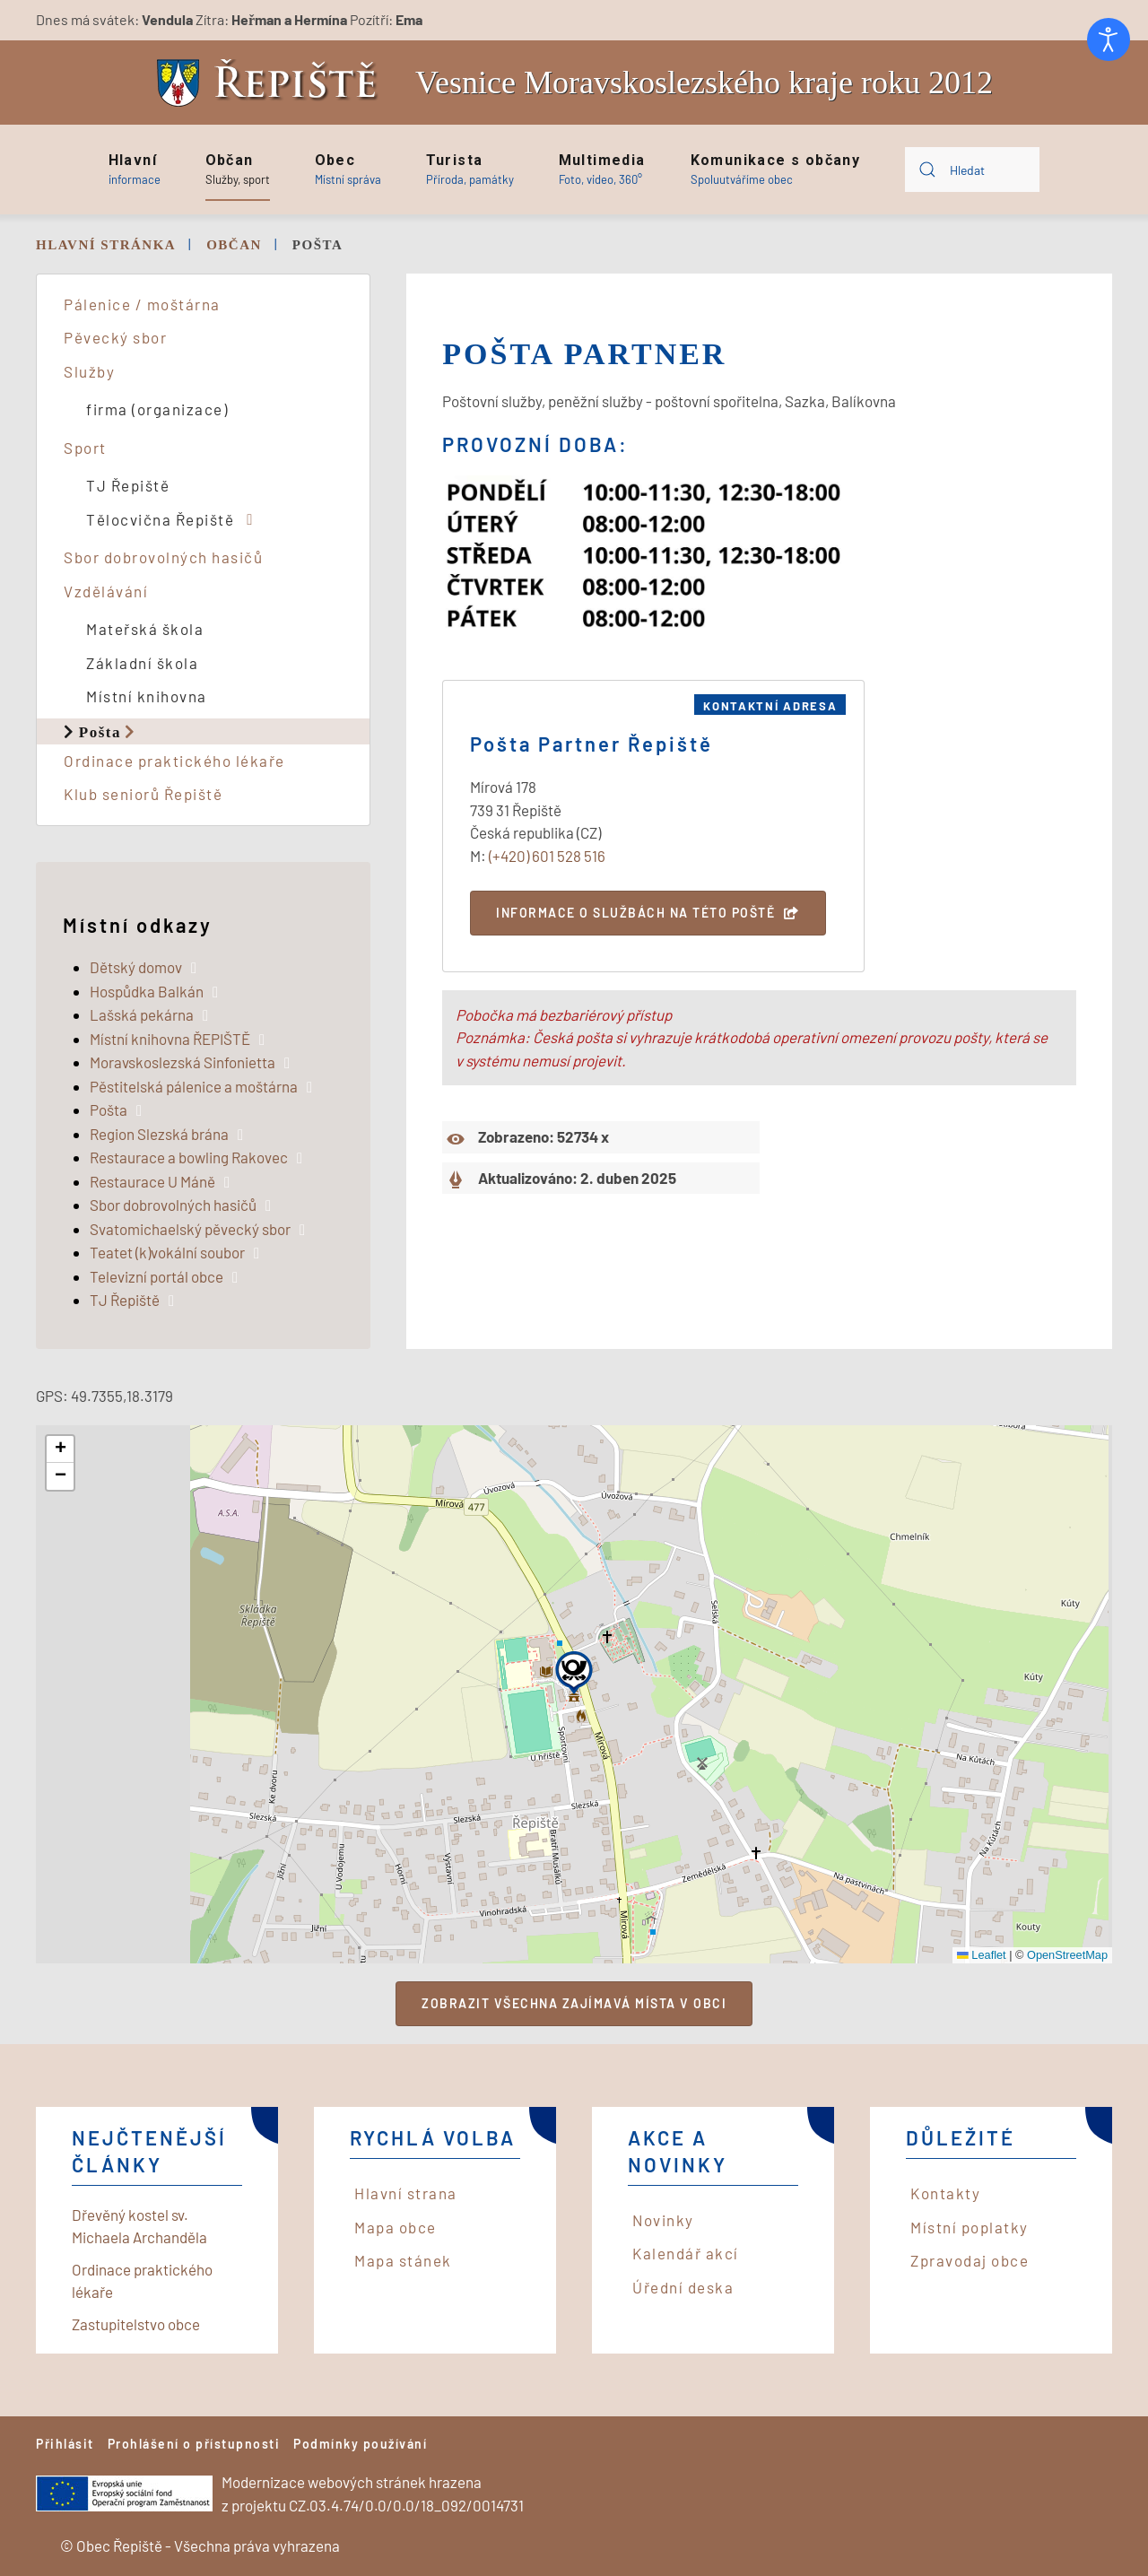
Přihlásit (65, 2443)
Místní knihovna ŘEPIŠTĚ (170, 1039)
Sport (85, 448)
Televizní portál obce (156, 1276)
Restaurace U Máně (152, 1181)
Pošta (100, 731)
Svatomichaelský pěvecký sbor (190, 1229)
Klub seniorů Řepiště (143, 794)
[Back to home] (271, 83)
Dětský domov (136, 967)
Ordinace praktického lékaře (174, 761)
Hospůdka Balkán (147, 991)
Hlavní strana (405, 2193)
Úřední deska (683, 2287)
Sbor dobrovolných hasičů (163, 557)
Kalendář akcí (685, 2253)
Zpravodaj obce (969, 2260)
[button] (135, 169)
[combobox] (972, 169)
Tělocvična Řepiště (160, 519)
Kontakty (945, 2193)
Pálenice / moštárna (142, 304)
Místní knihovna (146, 696)
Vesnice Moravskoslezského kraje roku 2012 (704, 82)
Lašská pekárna (142, 1014)
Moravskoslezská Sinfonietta (182, 1062)
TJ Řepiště (128, 485)
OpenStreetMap (1067, 1955)
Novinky (663, 2220)
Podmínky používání (360, 2443)
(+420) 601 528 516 (547, 856)
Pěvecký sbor (115, 337)
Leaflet (981, 1955)
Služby (89, 371)
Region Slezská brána (159, 1134)
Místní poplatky (969, 2227)
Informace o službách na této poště (635, 912)
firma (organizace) (157, 409)
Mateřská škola (145, 629)
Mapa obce (395, 2227)
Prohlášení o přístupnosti (194, 2443)
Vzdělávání (106, 591)
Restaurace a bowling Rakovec (189, 1157)
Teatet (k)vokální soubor (167, 1252)
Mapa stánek (403, 2260)
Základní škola (142, 663)
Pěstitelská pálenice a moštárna (194, 1086)
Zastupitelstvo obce (136, 2324)
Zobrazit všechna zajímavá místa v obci (574, 2003)
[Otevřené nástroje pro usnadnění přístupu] (1108, 39)
